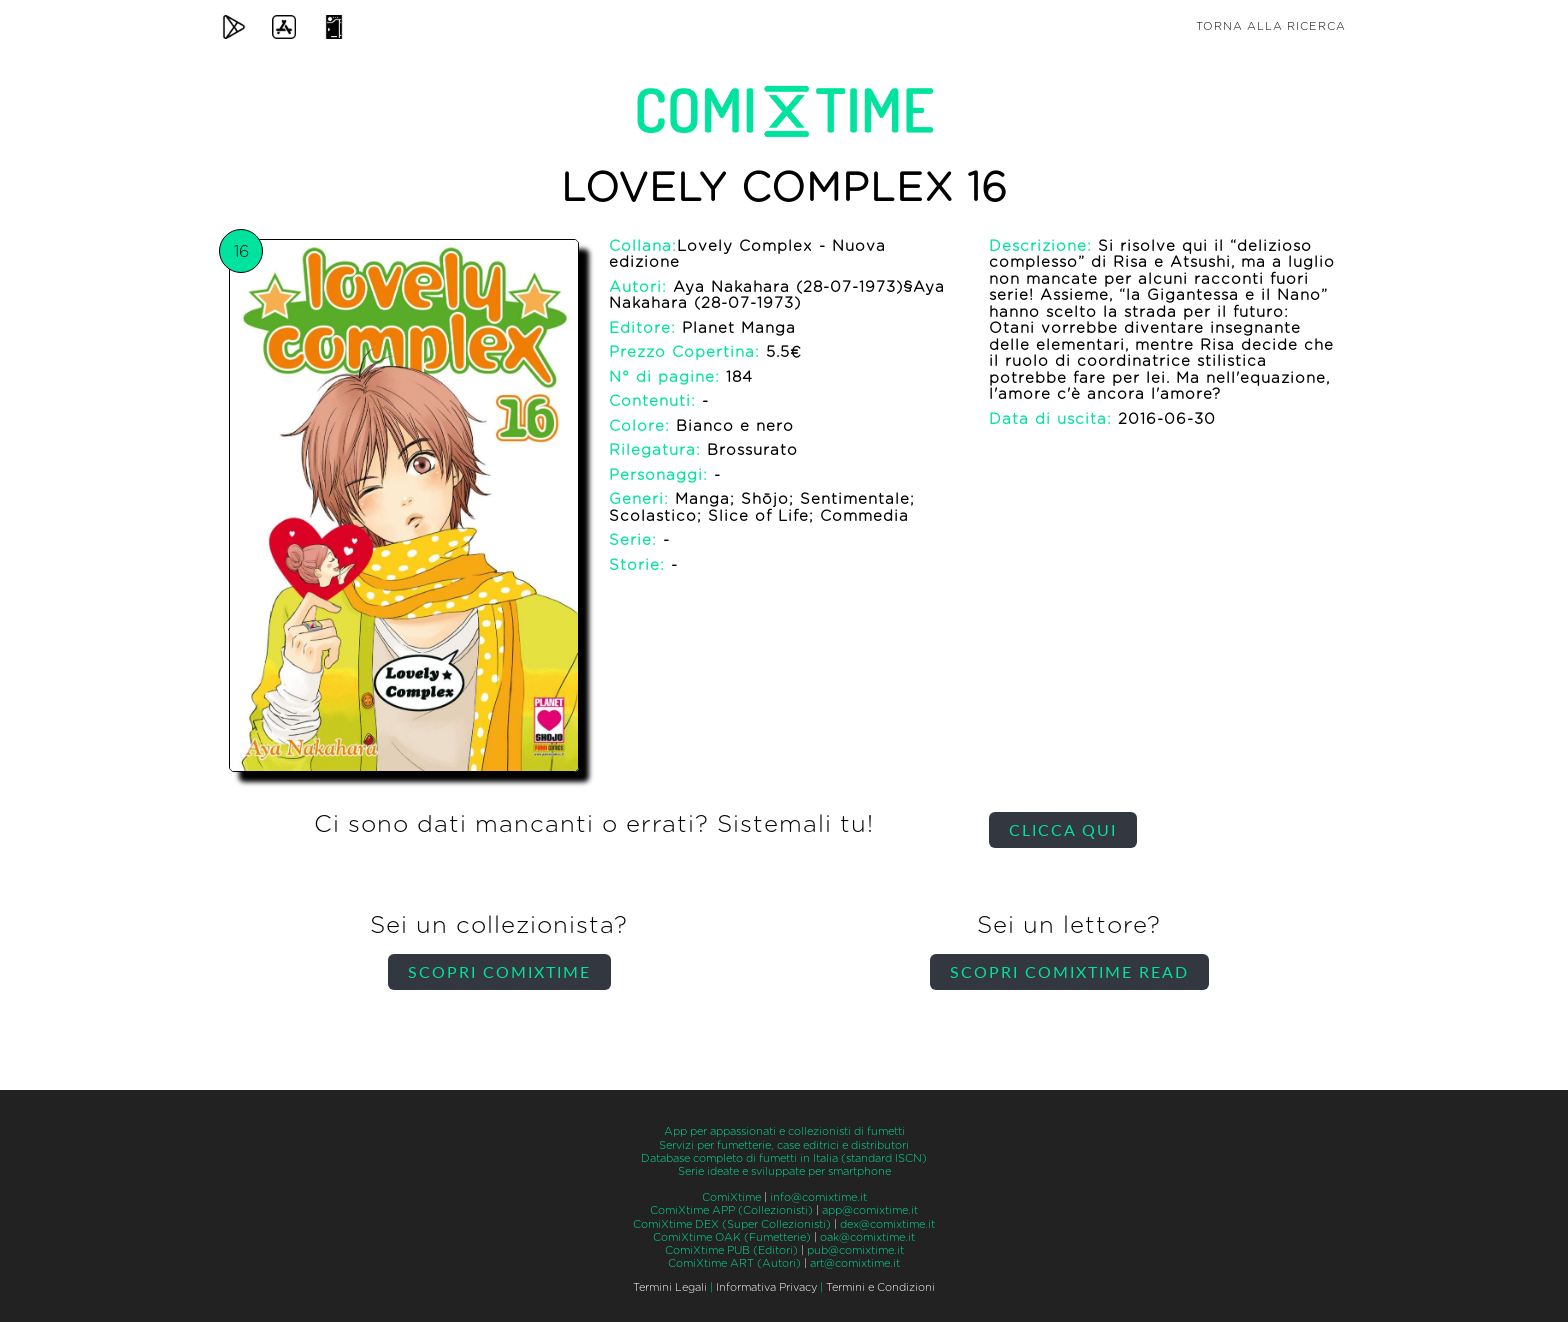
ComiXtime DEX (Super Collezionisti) (732, 1224)
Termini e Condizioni (880, 1287)
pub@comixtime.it (855, 1250)
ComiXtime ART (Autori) (734, 1263)
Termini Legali (670, 1287)
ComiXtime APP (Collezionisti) (731, 1210)
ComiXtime (731, 1197)
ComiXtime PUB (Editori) (731, 1250)
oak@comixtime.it (867, 1237)
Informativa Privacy (766, 1287)
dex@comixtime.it (887, 1224)
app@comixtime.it (870, 1210)
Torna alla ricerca (1271, 26)
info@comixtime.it (818, 1197)
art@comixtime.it (855, 1263)
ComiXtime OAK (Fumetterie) (732, 1237)
